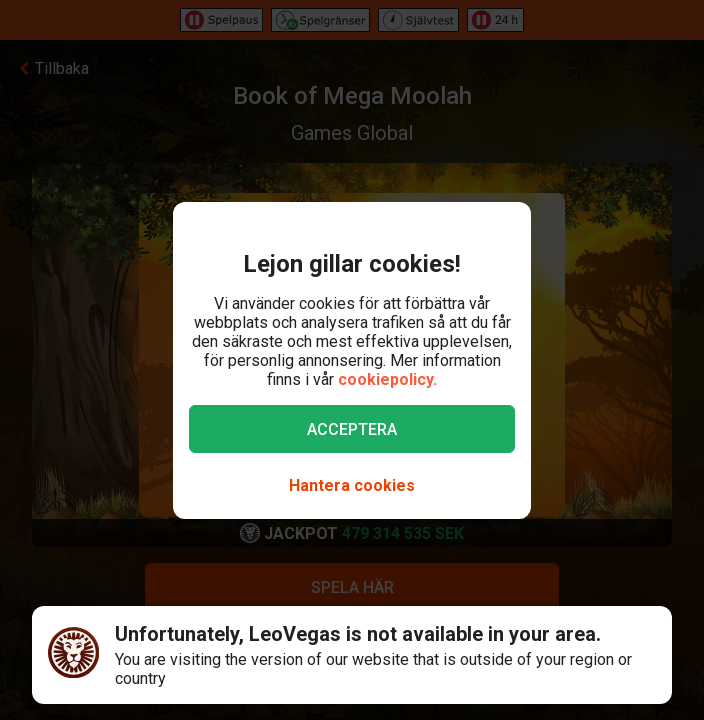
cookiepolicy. (387, 379)
